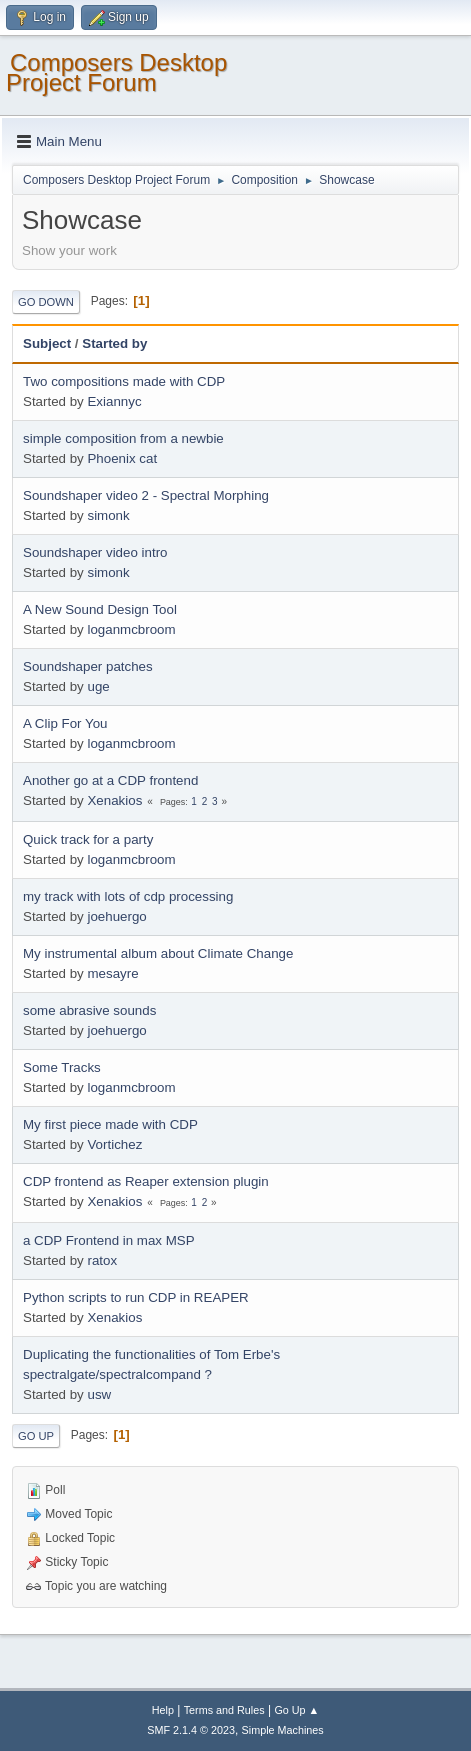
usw (99, 1394)
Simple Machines (283, 1730)
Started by (114, 343)
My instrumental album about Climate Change (158, 953)
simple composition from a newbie (123, 438)
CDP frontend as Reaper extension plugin (146, 1181)
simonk (108, 515)
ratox (102, 1260)
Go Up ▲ (296, 1710)
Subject (47, 343)
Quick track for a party (88, 839)
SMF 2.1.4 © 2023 (191, 1730)
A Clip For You (65, 723)
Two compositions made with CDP (124, 381)
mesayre (112, 973)
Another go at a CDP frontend (110, 780)
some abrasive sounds (89, 1010)
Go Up (36, 1436)
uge (98, 686)
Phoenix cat (122, 458)
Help (163, 1710)
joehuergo (116, 916)
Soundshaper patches (88, 666)
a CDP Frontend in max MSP (109, 1240)
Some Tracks (62, 1067)
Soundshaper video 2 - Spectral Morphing (146, 495)
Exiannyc (114, 401)
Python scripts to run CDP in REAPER (136, 1297)
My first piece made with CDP (110, 1124)
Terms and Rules (224, 1710)
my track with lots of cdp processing (128, 896)
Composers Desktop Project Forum (116, 72)
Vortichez (114, 1144)
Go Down (46, 302)
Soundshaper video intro (95, 552)
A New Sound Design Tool (100, 609)
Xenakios (114, 800)
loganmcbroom (131, 629)
